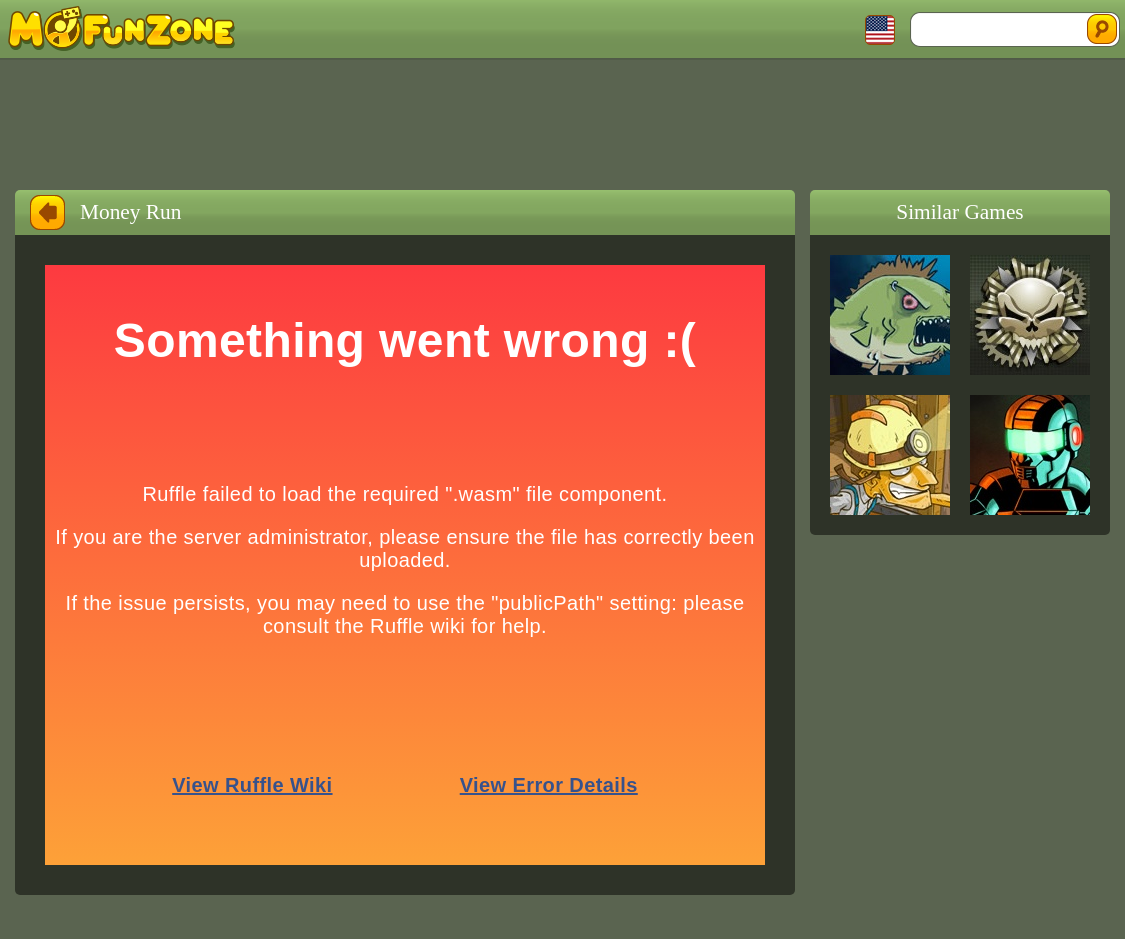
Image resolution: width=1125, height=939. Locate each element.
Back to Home (47, 212)
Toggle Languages (880, 30)
